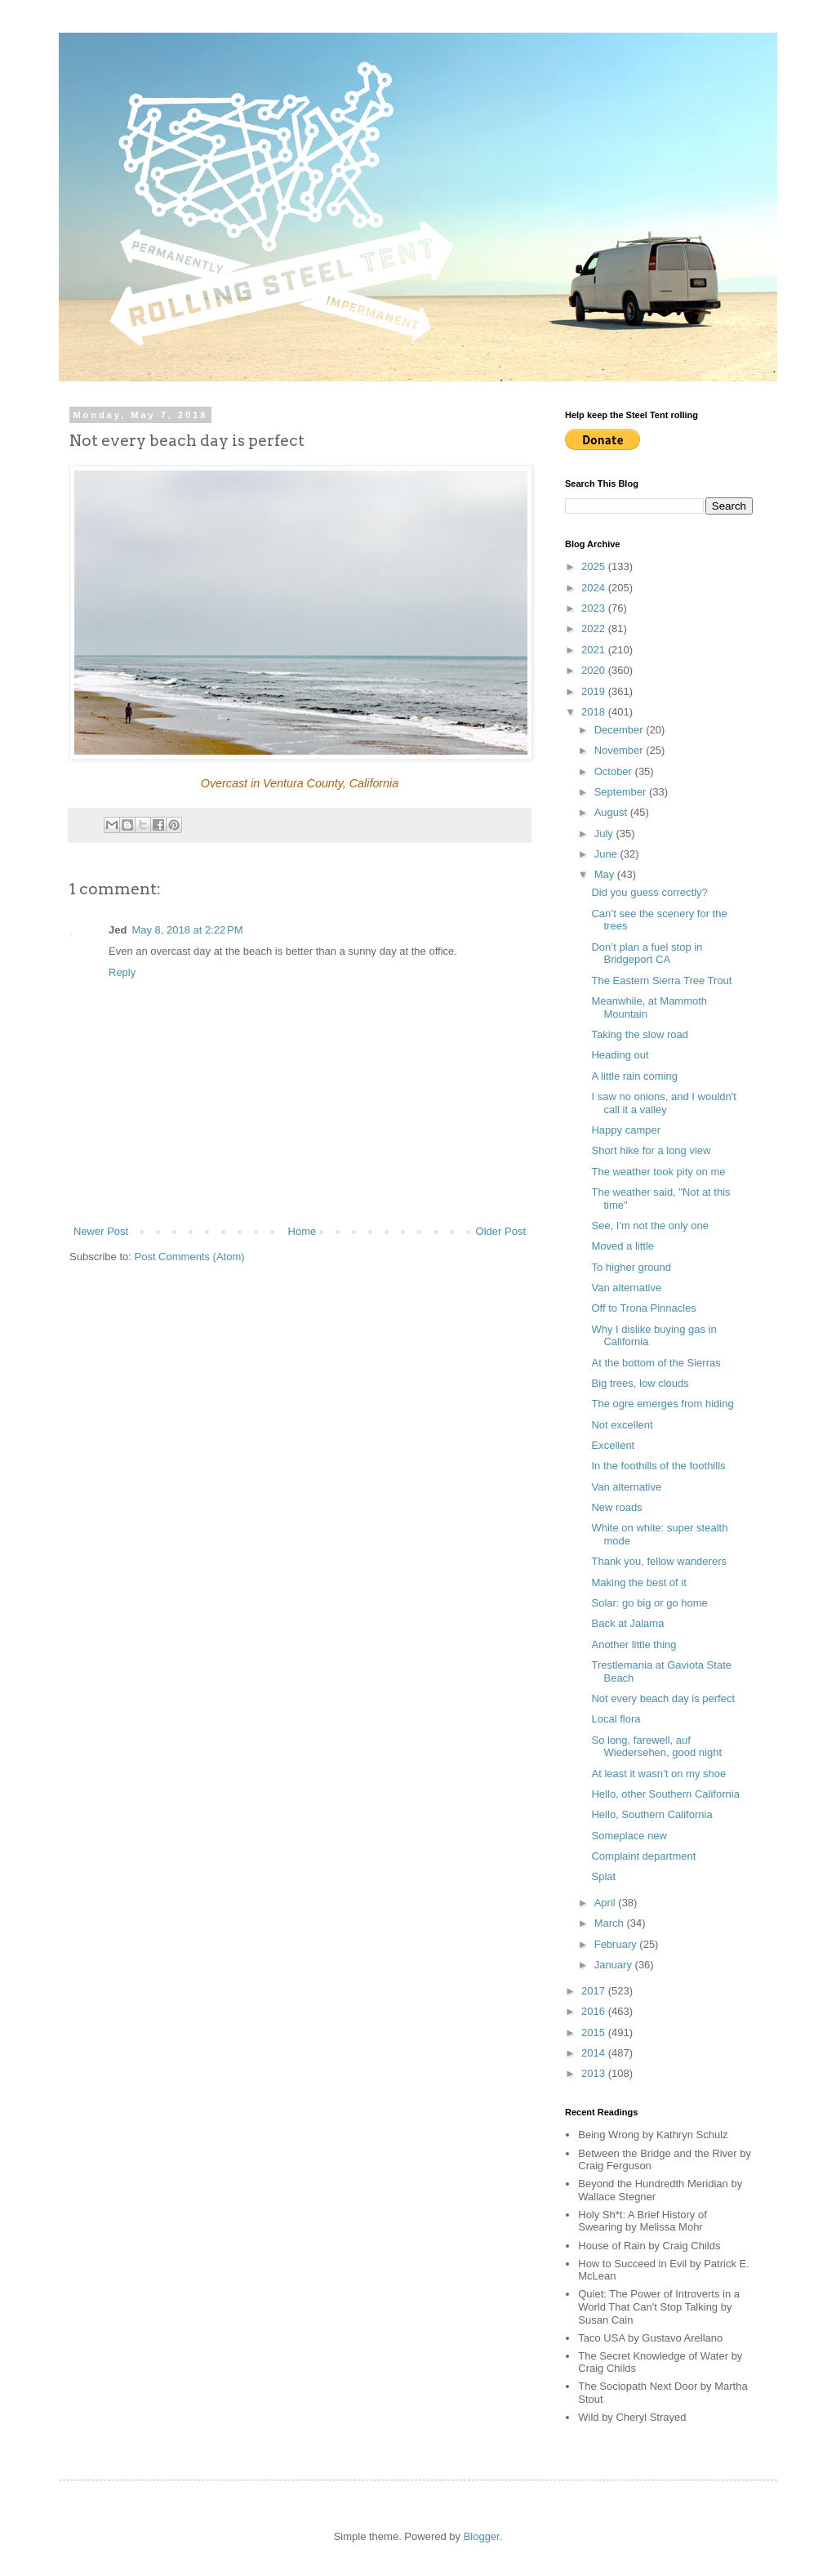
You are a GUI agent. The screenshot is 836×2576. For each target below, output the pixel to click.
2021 (594, 650)
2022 (594, 628)
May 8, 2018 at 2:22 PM (186, 930)
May (605, 874)
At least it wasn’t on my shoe (658, 1773)
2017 (594, 1991)
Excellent (612, 1445)
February (617, 1944)
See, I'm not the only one (649, 1225)
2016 (594, 2011)
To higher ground (631, 1267)
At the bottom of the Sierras (655, 1363)
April (606, 1902)
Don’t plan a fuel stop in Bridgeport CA (646, 953)
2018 (594, 712)
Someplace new (629, 1835)
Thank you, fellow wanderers (658, 1561)
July (605, 833)
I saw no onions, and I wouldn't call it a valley (663, 1103)
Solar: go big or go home (649, 1603)
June (607, 854)
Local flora (615, 1719)
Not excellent (621, 1425)
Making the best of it (638, 1582)
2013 (594, 2073)
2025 (594, 566)
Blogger (482, 2536)
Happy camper (625, 1130)
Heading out (619, 1055)
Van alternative (626, 1287)
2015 (594, 2032)
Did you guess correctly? (649, 892)
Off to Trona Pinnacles (643, 1308)
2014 (594, 2053)
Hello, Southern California (651, 1814)
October (614, 771)
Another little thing (633, 1644)
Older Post (501, 1231)
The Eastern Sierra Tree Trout (661, 980)
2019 (594, 691)
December (620, 730)
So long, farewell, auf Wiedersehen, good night (656, 1746)
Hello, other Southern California (665, 1794)
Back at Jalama (627, 1623)
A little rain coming (634, 1076)
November (620, 750)
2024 (594, 588)
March (610, 1923)
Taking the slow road (639, 1034)
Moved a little (622, 1246)
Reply (122, 972)
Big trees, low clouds (639, 1383)
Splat (603, 1876)
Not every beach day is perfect (663, 1698)
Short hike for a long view (650, 1150)
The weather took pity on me (658, 1171)
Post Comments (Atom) (190, 1256)
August (612, 812)
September (621, 792)
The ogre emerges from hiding (662, 1403)
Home (302, 1231)
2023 (594, 608)
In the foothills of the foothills (658, 1466)
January (614, 1965)
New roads (616, 1507)
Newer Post (100, 1231)
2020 (594, 670)
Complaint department (643, 1856)
